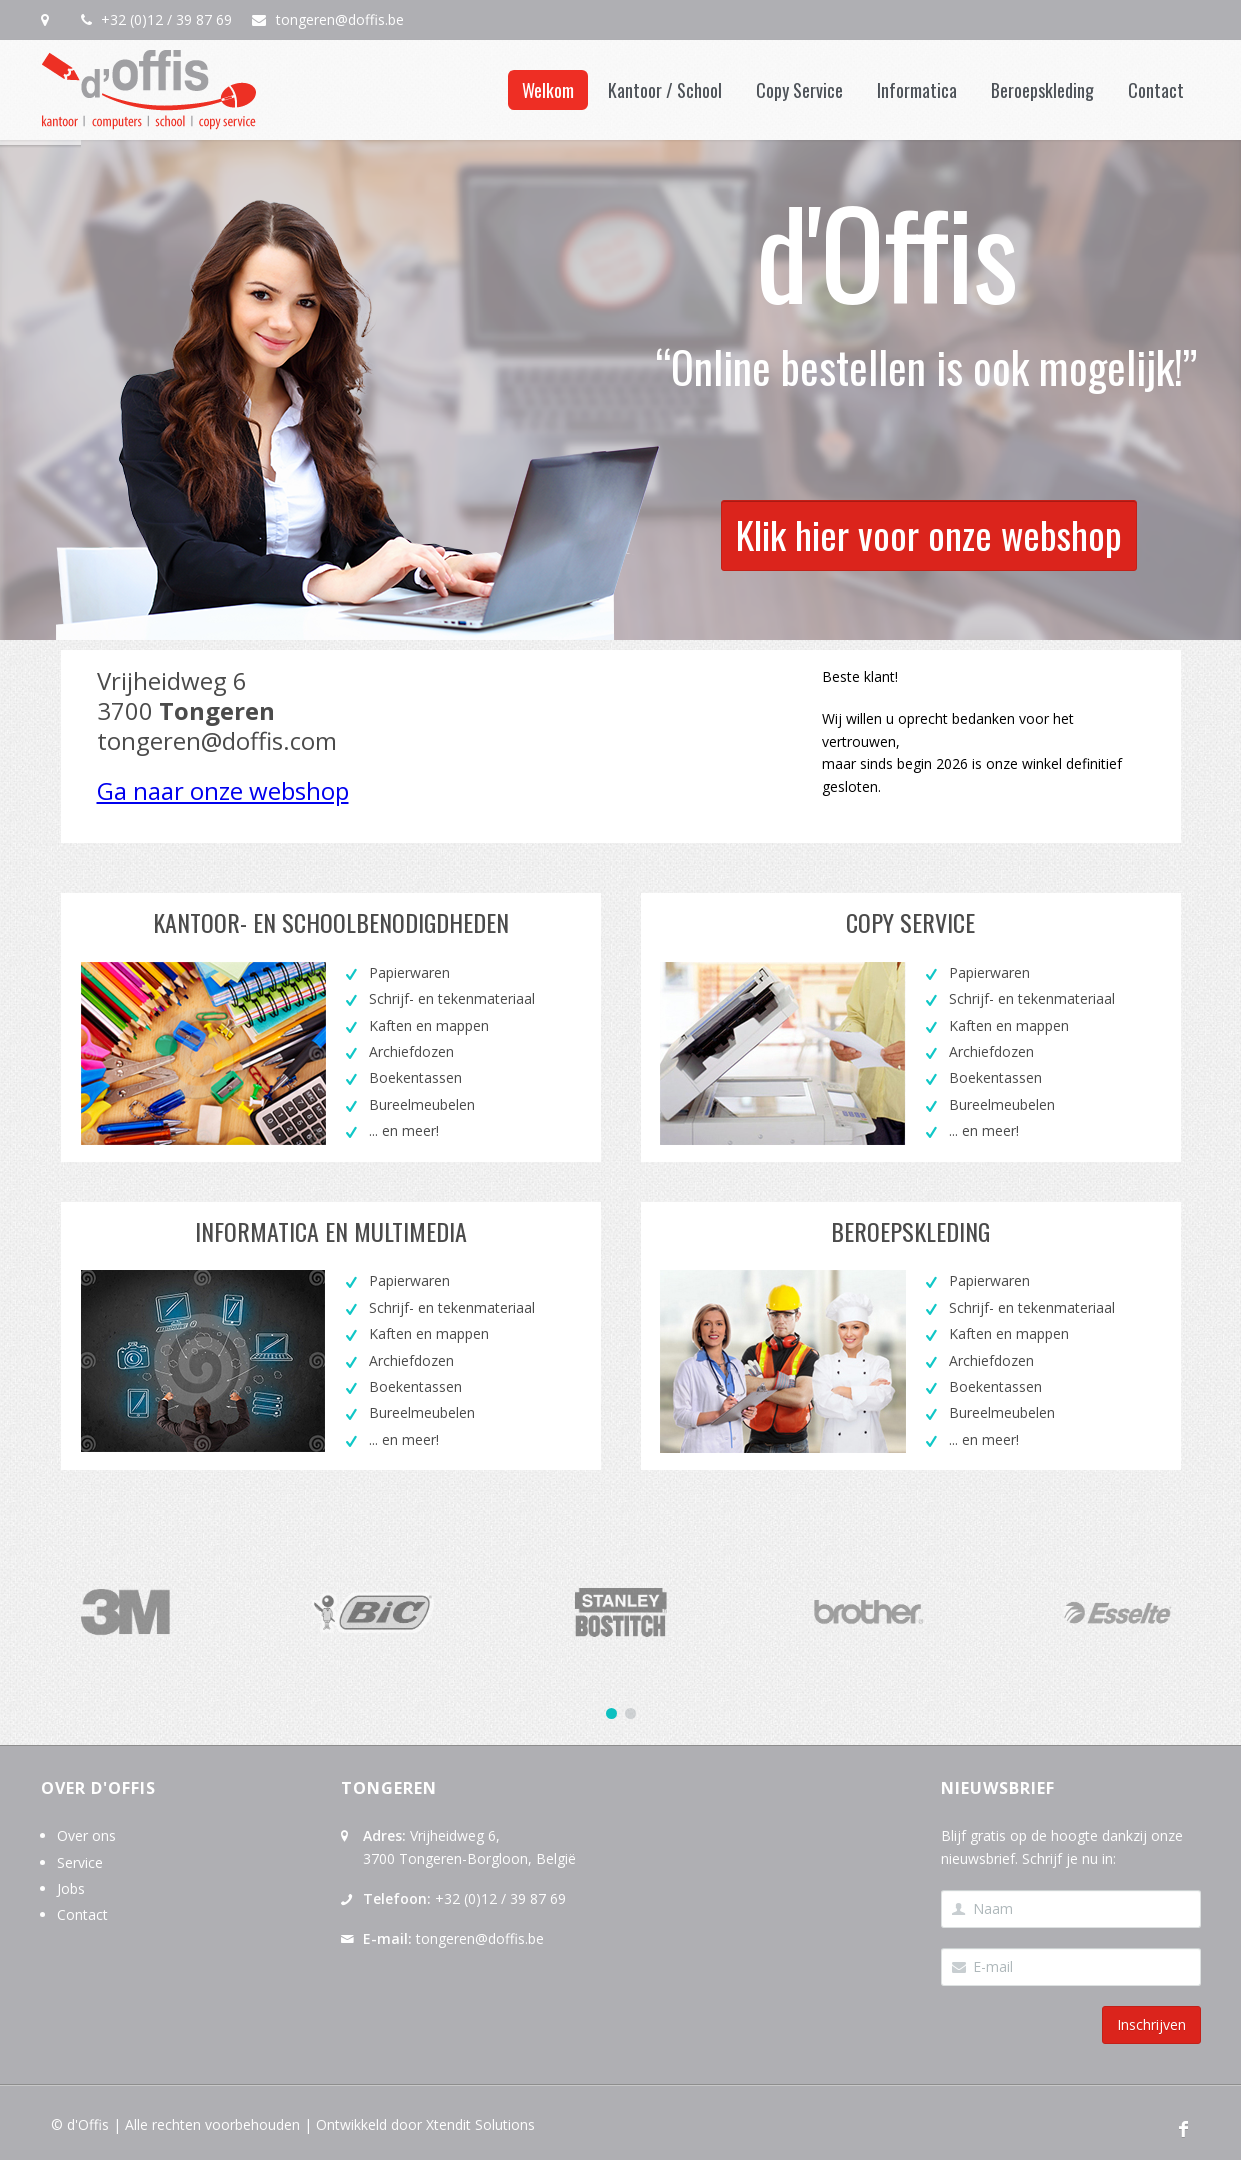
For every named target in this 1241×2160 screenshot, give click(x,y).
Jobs (71, 1888)
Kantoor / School (665, 90)
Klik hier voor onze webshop (929, 486)
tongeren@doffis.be (338, 19)
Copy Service (799, 90)
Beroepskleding (1042, 90)
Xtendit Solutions (480, 2124)
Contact (1156, 90)
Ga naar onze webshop (223, 790)
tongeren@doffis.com (217, 740)
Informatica (917, 90)
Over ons (86, 1835)
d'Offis (88, 2124)
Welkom (548, 90)
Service (80, 1862)
